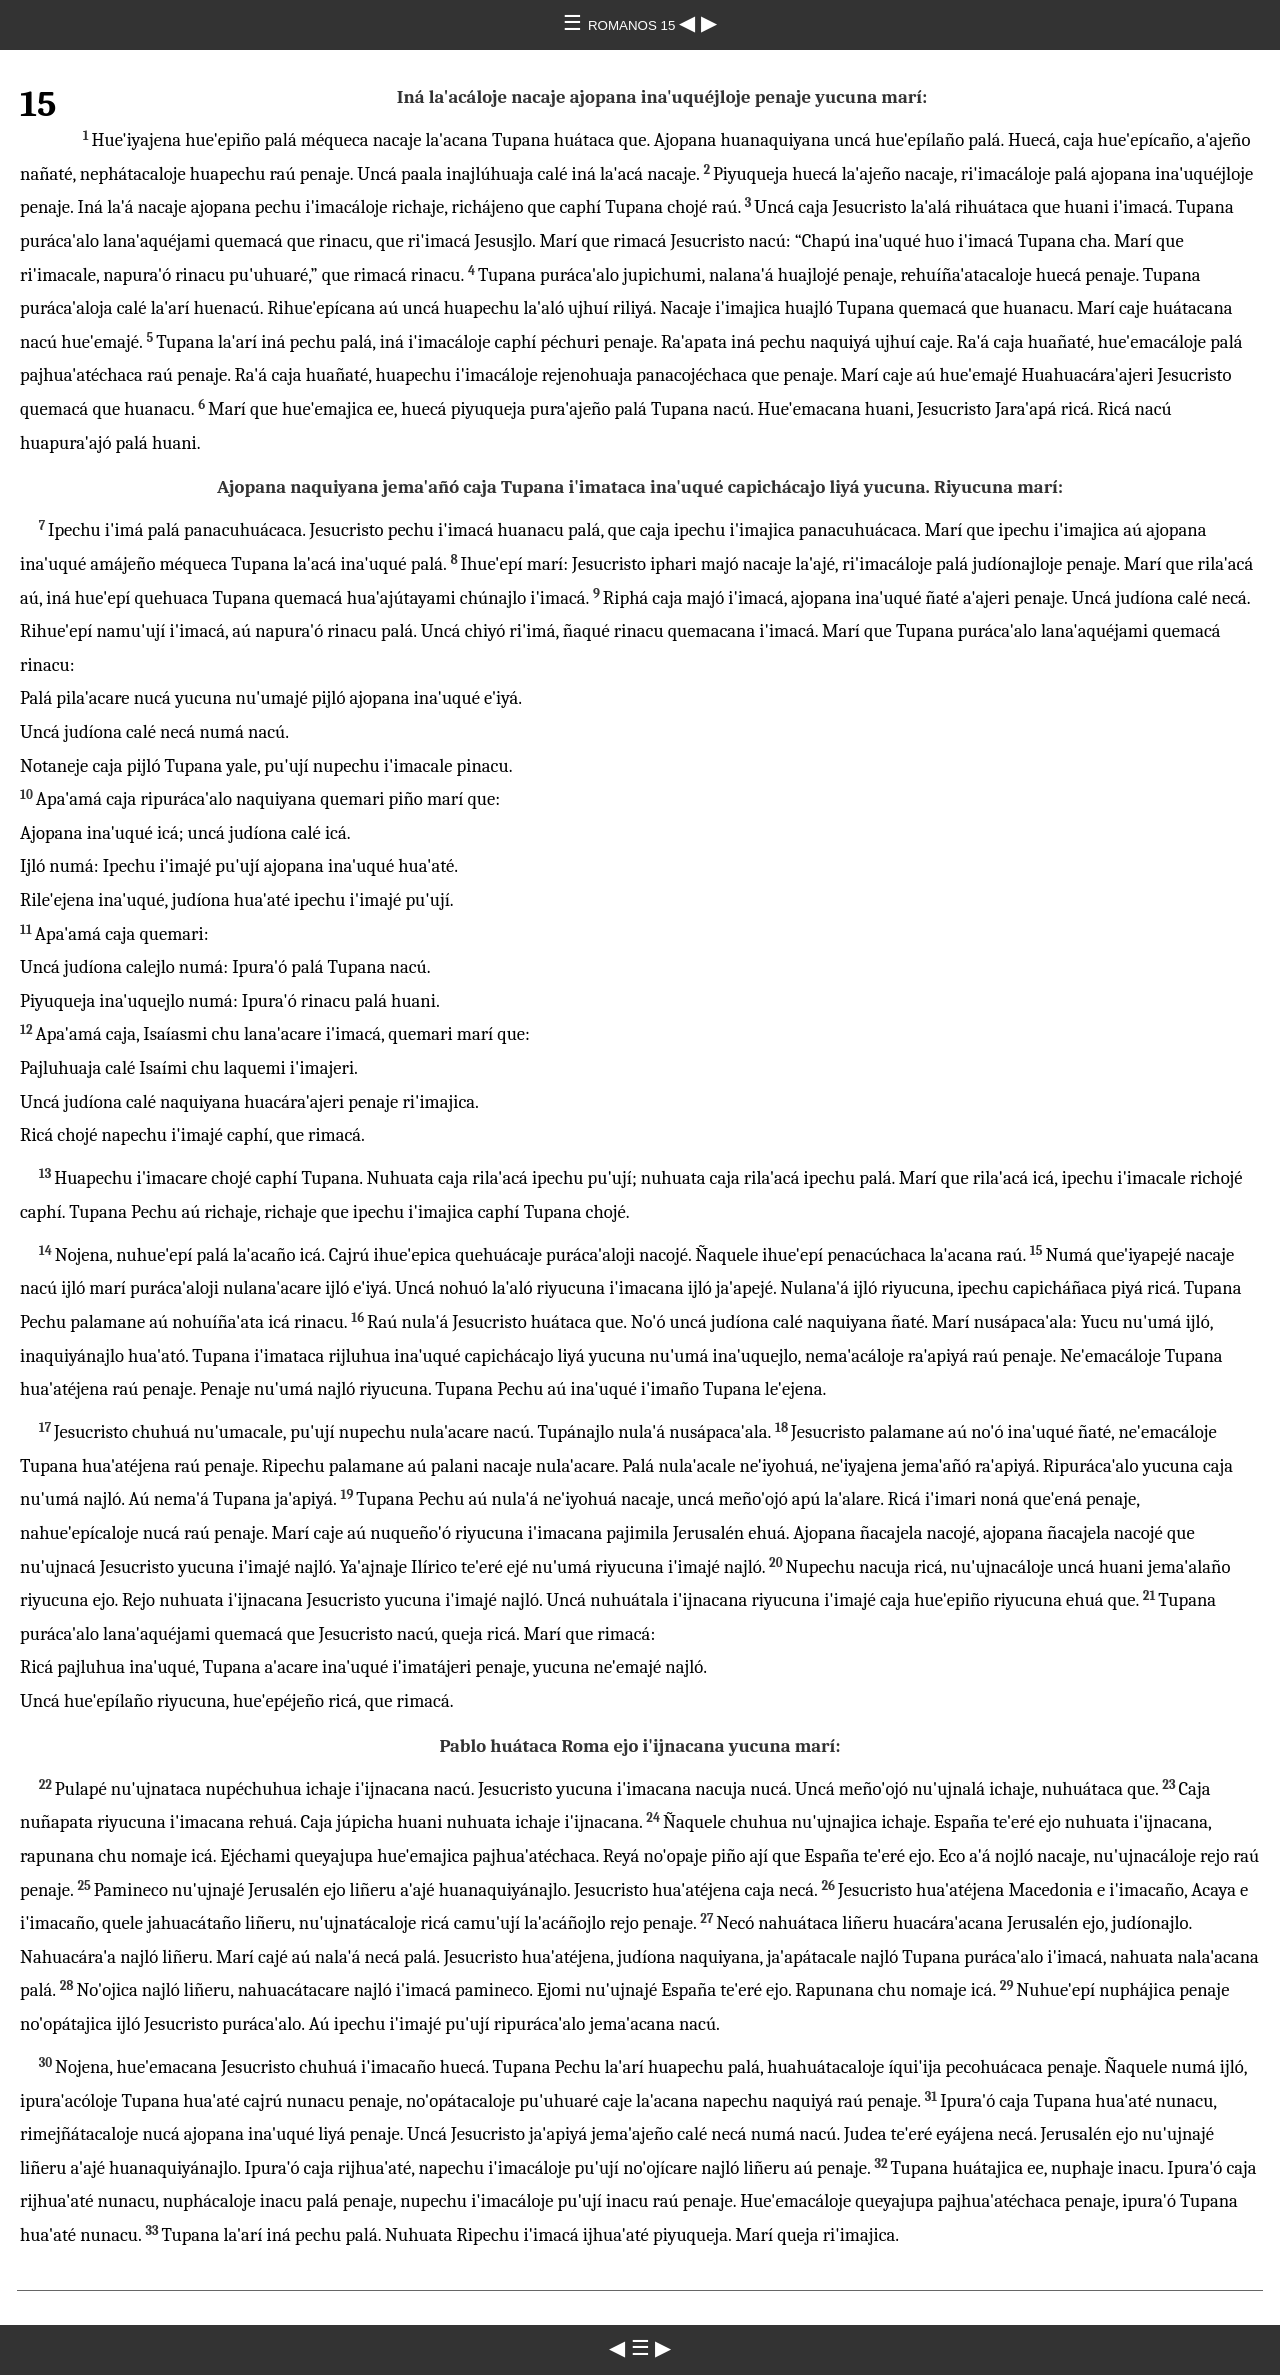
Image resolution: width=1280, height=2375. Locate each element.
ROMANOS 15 (633, 25)
